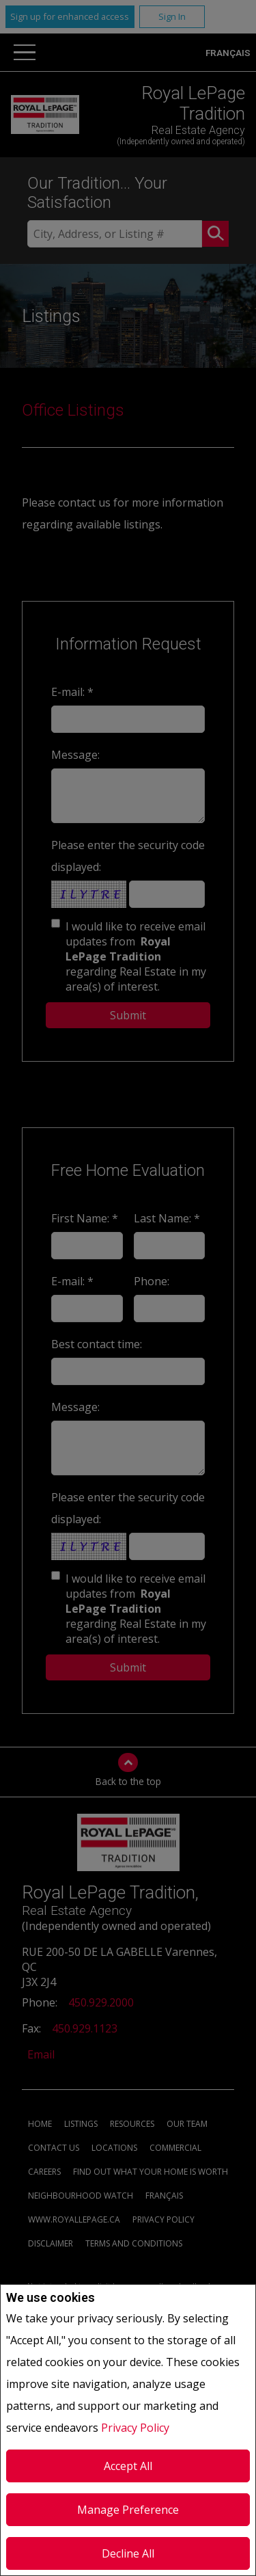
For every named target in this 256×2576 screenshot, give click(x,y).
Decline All (128, 2553)
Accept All (128, 2465)
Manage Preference (128, 2509)
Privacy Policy (135, 2427)
